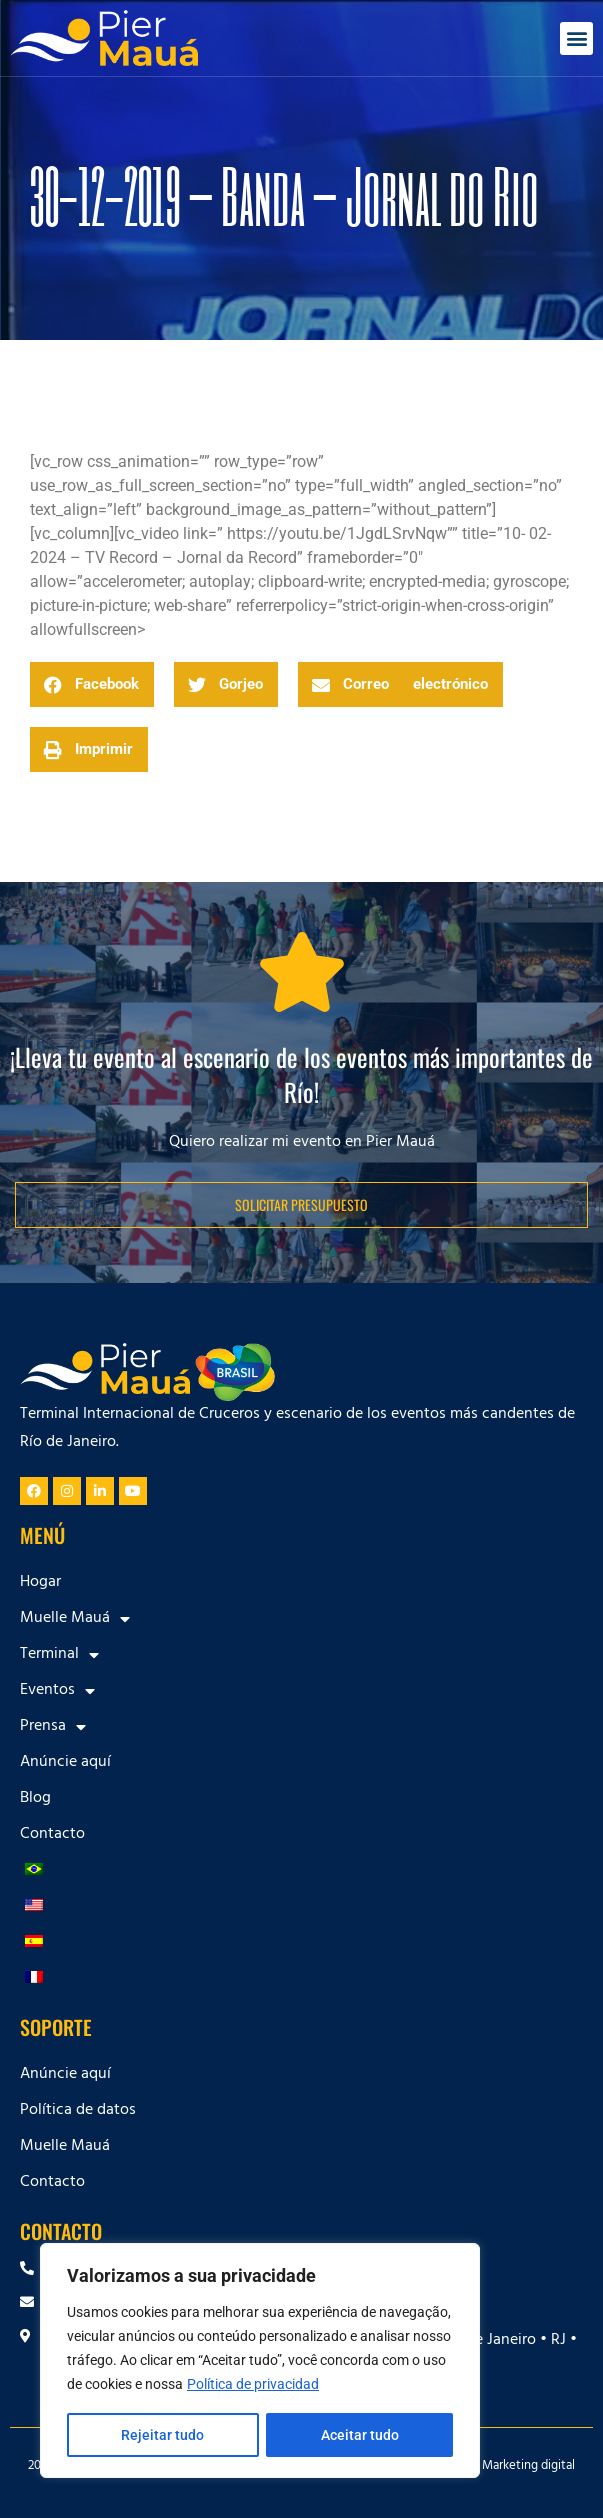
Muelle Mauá (75, 1619)
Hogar (40, 1583)
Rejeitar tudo (162, 2435)
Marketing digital (528, 2467)
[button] (576, 38)
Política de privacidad (253, 2385)
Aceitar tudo (360, 2435)
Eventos (57, 1691)
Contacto (52, 1835)
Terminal (59, 1655)
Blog (35, 1799)
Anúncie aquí (65, 1763)
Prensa (53, 1727)
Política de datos (78, 2111)
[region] (260, 2361)
